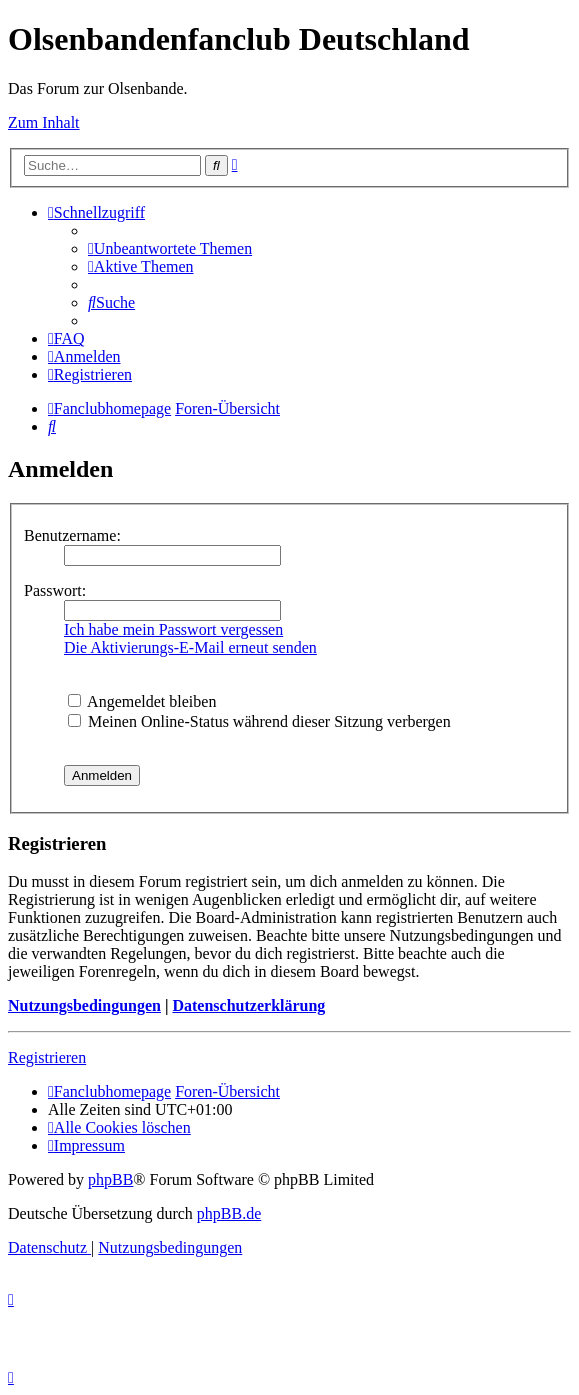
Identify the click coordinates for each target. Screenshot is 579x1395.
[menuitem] (170, 248)
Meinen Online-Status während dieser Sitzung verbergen (259, 721)
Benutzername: (72, 535)
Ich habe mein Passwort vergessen (173, 629)
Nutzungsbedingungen (84, 1005)
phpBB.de (229, 1213)
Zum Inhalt (44, 122)
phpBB (110, 1179)
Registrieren (47, 1057)
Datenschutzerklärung (248, 1005)
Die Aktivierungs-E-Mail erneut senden (190, 647)
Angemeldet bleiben (142, 701)
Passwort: (55, 590)
